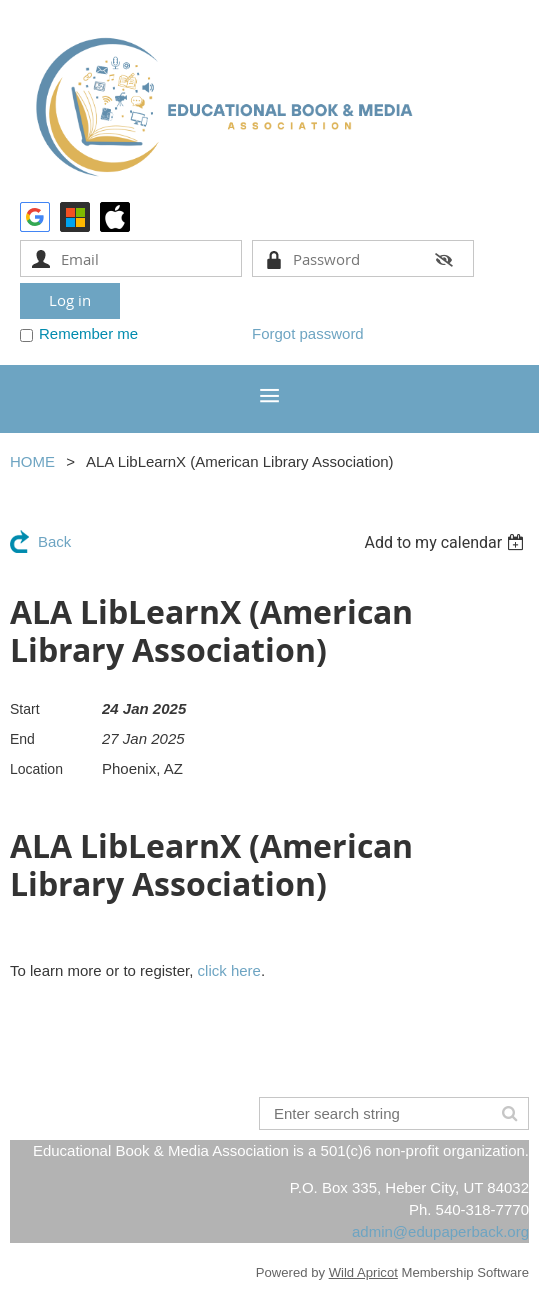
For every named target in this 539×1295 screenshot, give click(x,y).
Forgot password (308, 333)
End (22, 739)
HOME (32, 461)
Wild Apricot (363, 1272)
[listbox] (446, 542)
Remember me (88, 333)
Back (54, 541)
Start (25, 709)
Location (36, 769)
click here (229, 970)
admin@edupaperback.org (440, 1231)
